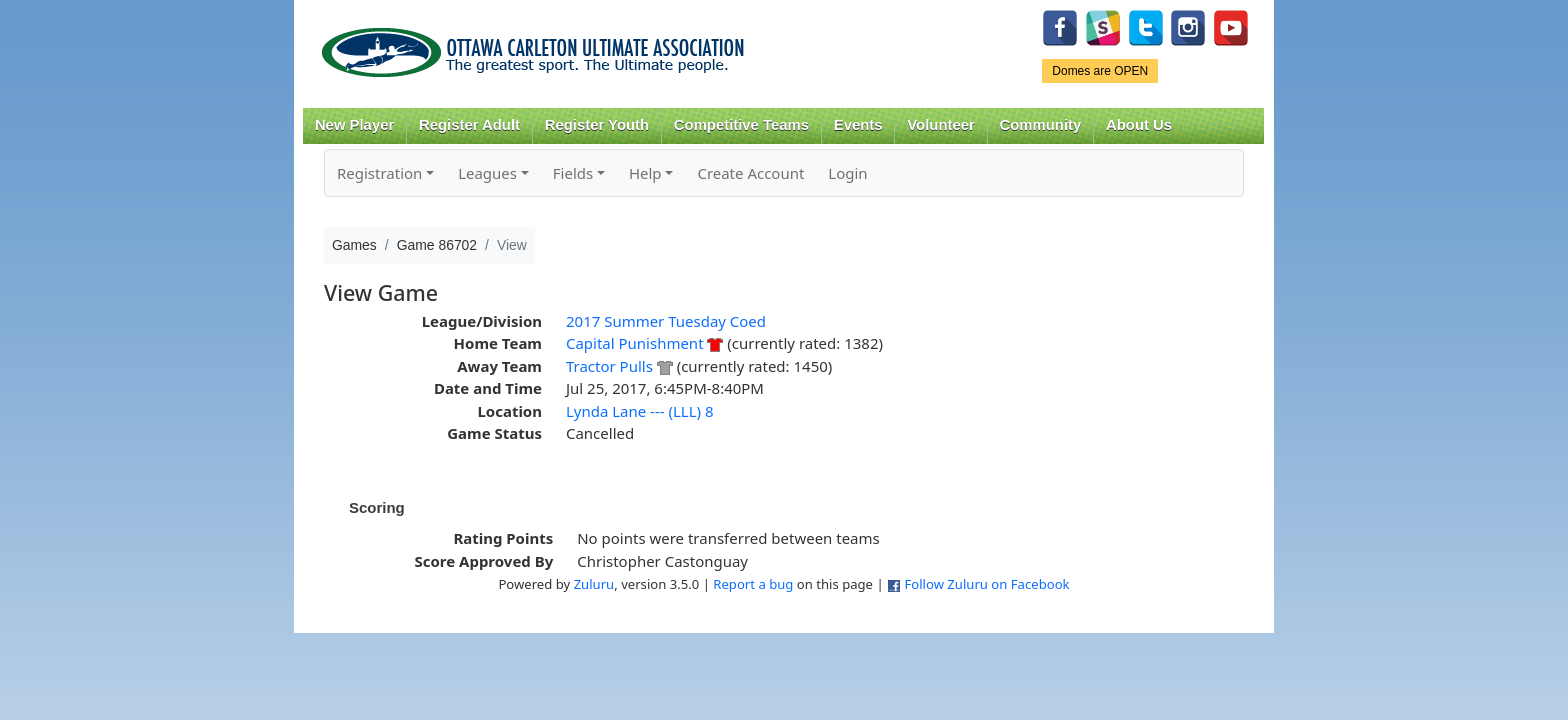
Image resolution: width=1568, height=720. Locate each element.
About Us (1139, 125)
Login (847, 173)
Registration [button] (379, 173)
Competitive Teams (741, 125)
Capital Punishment (635, 343)
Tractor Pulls (609, 366)
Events (858, 125)
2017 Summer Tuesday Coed (666, 321)
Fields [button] (573, 173)
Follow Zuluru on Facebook (986, 584)
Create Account (750, 173)
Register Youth (597, 125)
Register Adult (469, 125)
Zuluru (594, 584)
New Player (354, 125)
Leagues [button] (487, 173)
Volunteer (940, 125)
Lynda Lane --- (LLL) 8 (640, 411)
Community (1041, 125)
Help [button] (645, 173)
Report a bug (753, 584)
